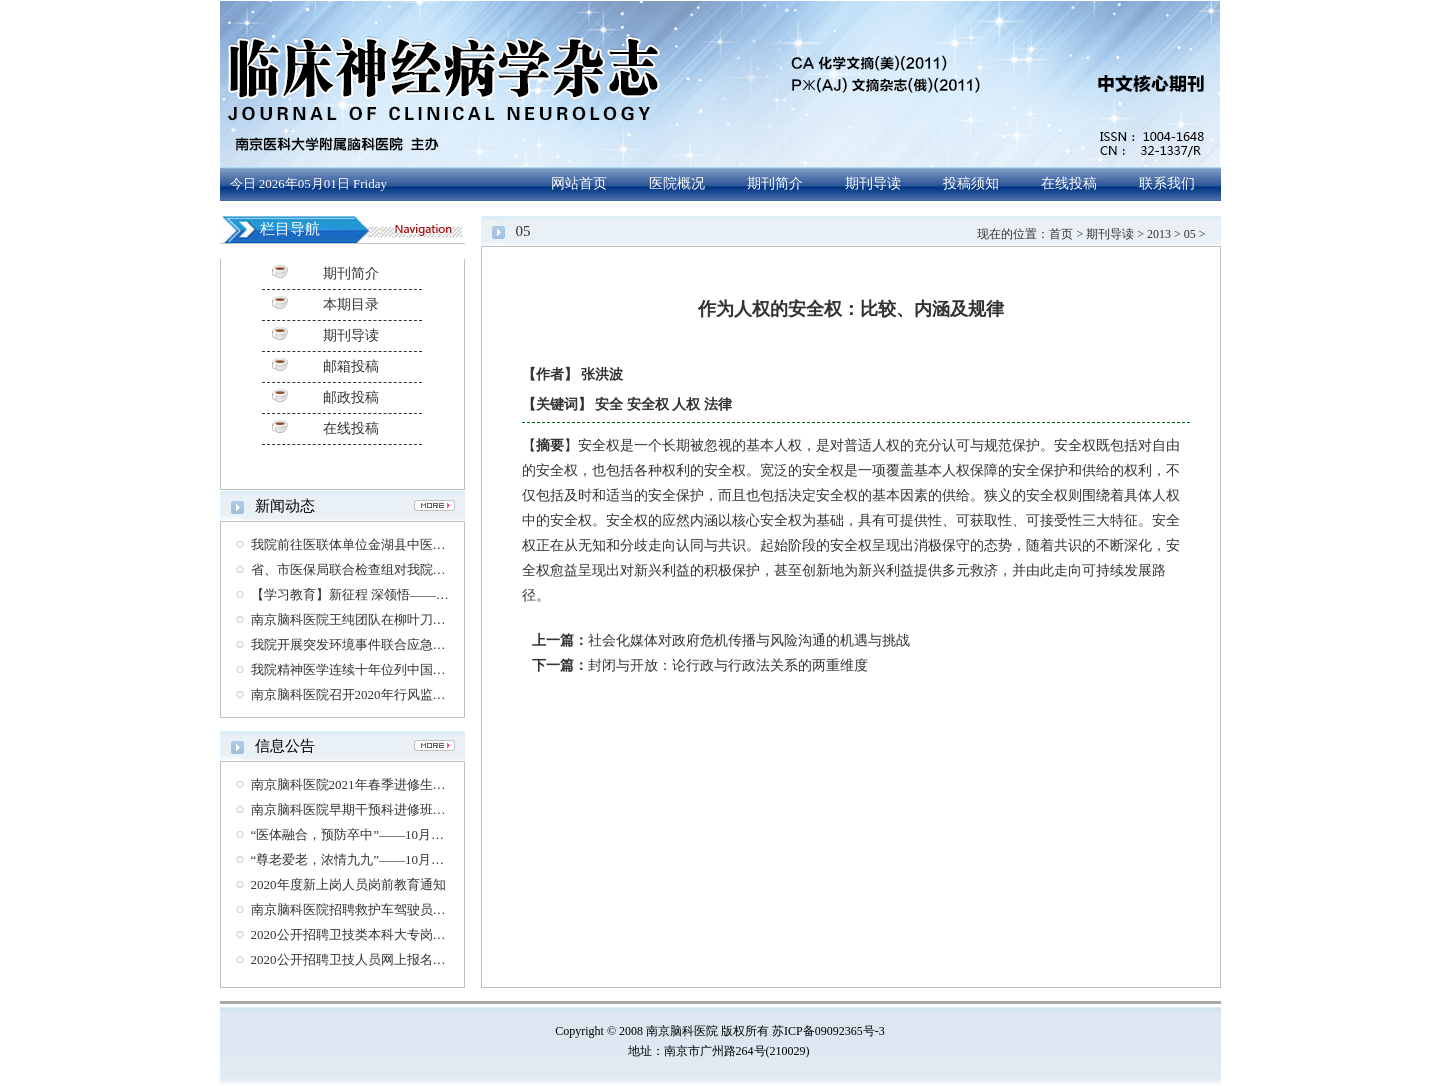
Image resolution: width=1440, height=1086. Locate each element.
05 (1190, 234)
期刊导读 (873, 183)
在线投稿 (1069, 183)
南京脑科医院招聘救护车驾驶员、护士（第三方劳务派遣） (420, 909)
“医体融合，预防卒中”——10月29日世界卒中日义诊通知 (413, 834)
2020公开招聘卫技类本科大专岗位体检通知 (374, 934)
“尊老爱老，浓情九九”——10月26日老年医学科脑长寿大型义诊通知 (445, 859)
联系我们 (1167, 183)
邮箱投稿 (351, 366)
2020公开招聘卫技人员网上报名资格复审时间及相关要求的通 (426, 959)
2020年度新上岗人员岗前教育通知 (348, 884)
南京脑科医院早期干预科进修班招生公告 (368, 809)
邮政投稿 (351, 397)
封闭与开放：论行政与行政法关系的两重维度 (728, 665)
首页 (1061, 234)
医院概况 (677, 183)
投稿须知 (971, 183)
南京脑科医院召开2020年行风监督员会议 (368, 694)
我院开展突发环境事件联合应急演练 (355, 644)
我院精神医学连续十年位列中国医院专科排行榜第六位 (407, 669)
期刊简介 (775, 183)
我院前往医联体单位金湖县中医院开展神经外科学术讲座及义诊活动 (446, 544)
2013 (1159, 234)
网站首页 (579, 183)
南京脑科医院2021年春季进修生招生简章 (368, 784)
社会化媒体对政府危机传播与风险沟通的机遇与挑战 (749, 640)
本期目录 (351, 304)
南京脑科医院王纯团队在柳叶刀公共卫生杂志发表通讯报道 (420, 619)
